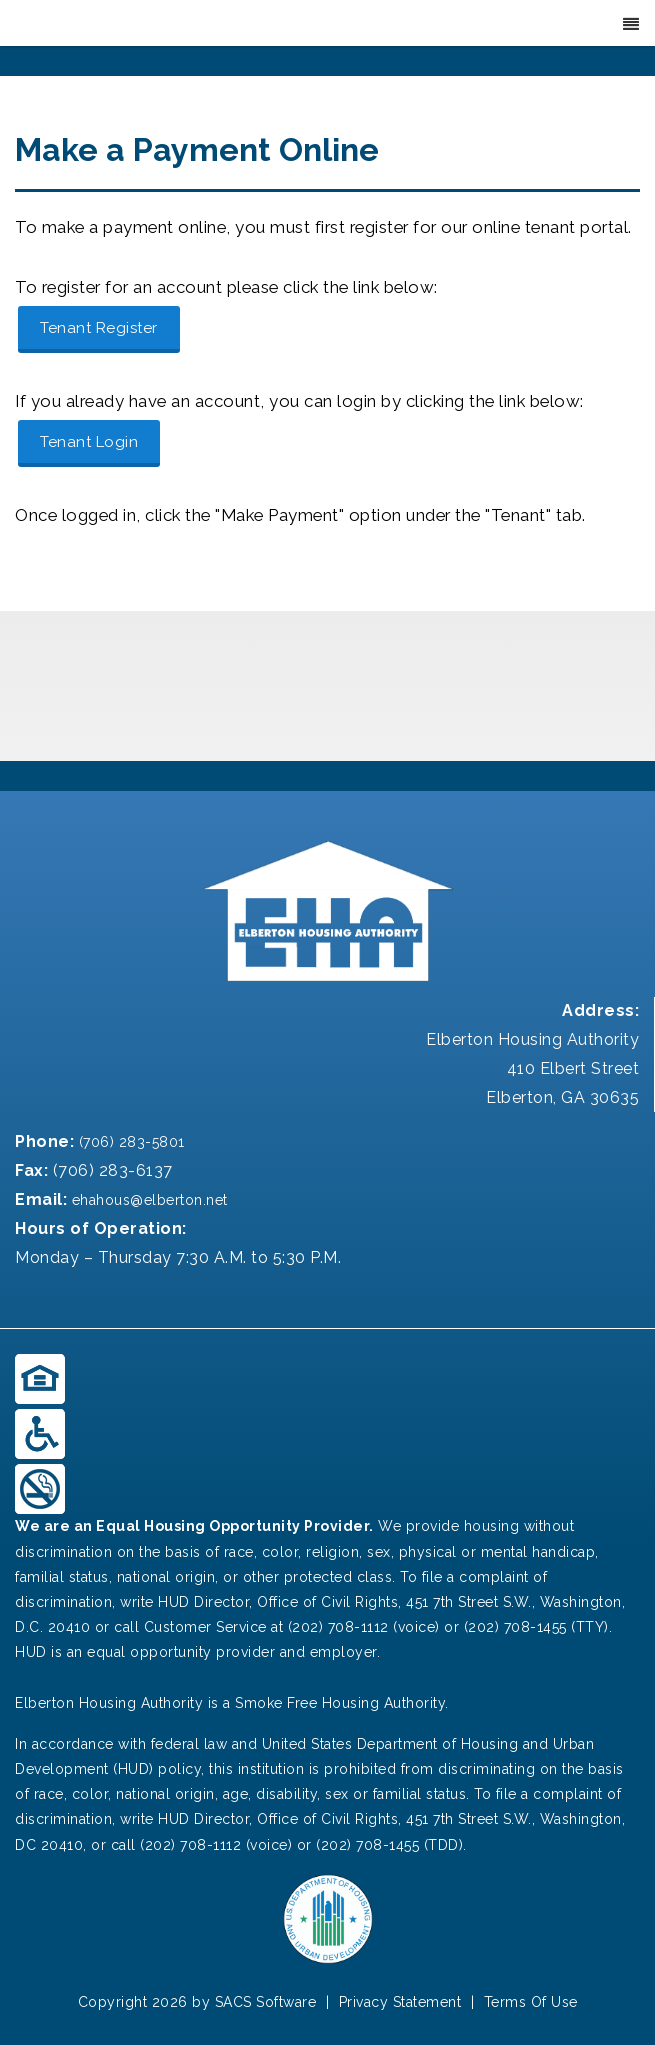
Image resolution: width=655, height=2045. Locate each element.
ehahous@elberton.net (147, 1200)
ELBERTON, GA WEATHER (327, 686)
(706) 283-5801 (129, 1142)
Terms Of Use (531, 2002)
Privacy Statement (400, 2002)
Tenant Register (99, 328)
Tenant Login (89, 442)
